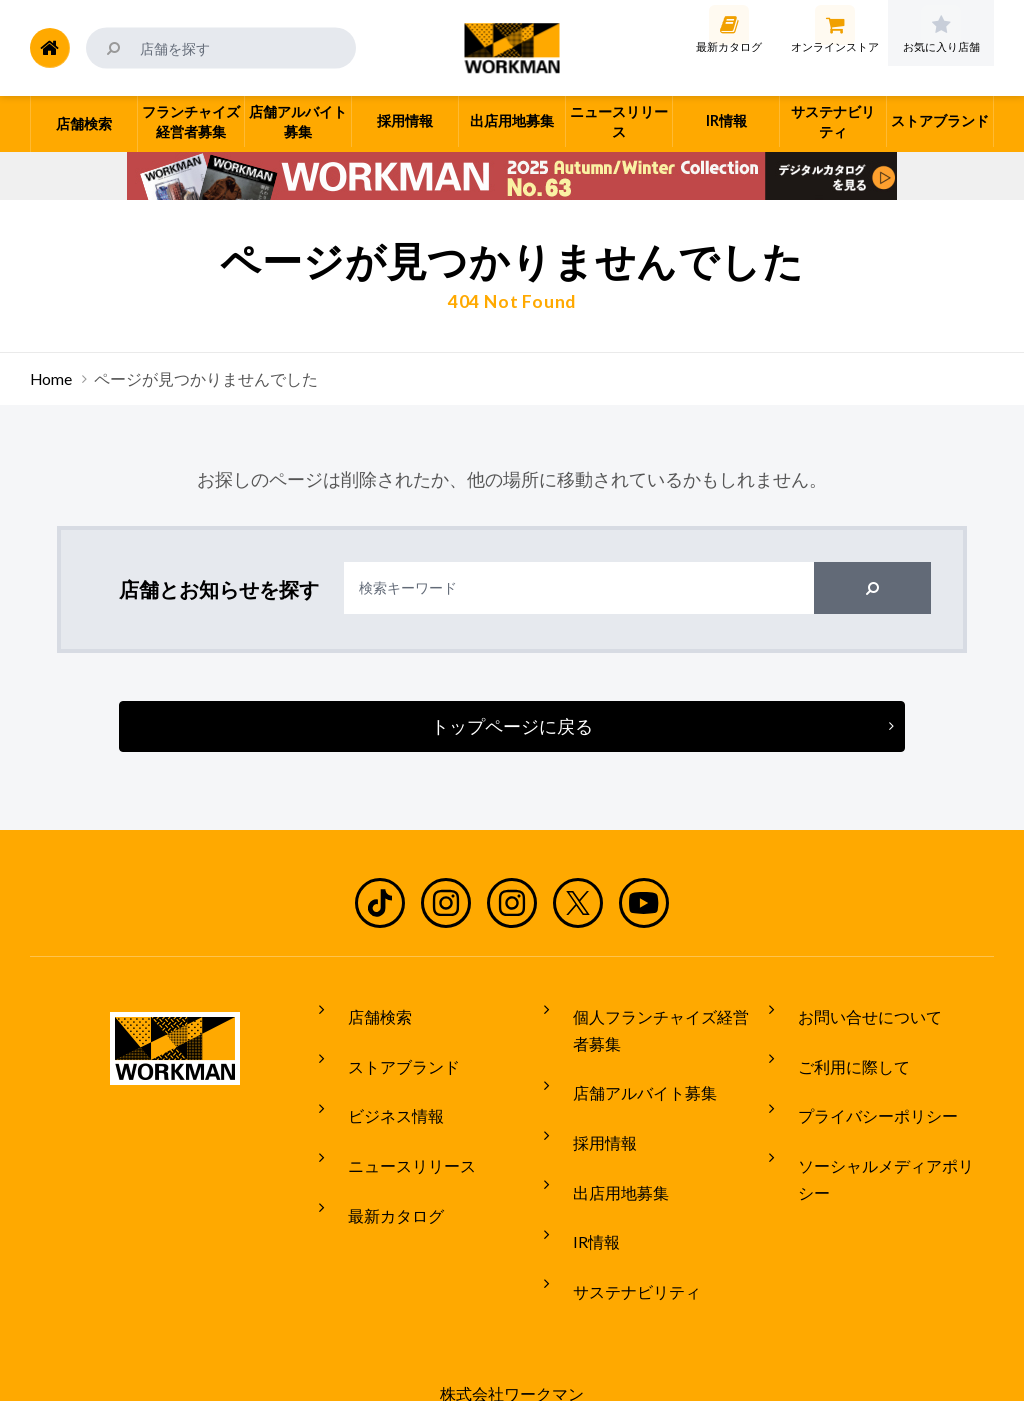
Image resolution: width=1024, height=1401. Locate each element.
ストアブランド (389, 1047)
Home (51, 379)
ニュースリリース (397, 1122)
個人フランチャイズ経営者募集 (662, 1023)
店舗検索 (365, 1010)
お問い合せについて (855, 1010)
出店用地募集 (606, 1148)
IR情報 (581, 1186)
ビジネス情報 (381, 1084)
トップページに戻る (512, 726)
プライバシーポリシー (863, 1084)
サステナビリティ (622, 1223)
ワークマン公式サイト (512, 48)
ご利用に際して (839, 1047)
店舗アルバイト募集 (630, 1074)
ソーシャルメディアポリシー (887, 1122)
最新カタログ (381, 1159)
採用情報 (590, 1111)
